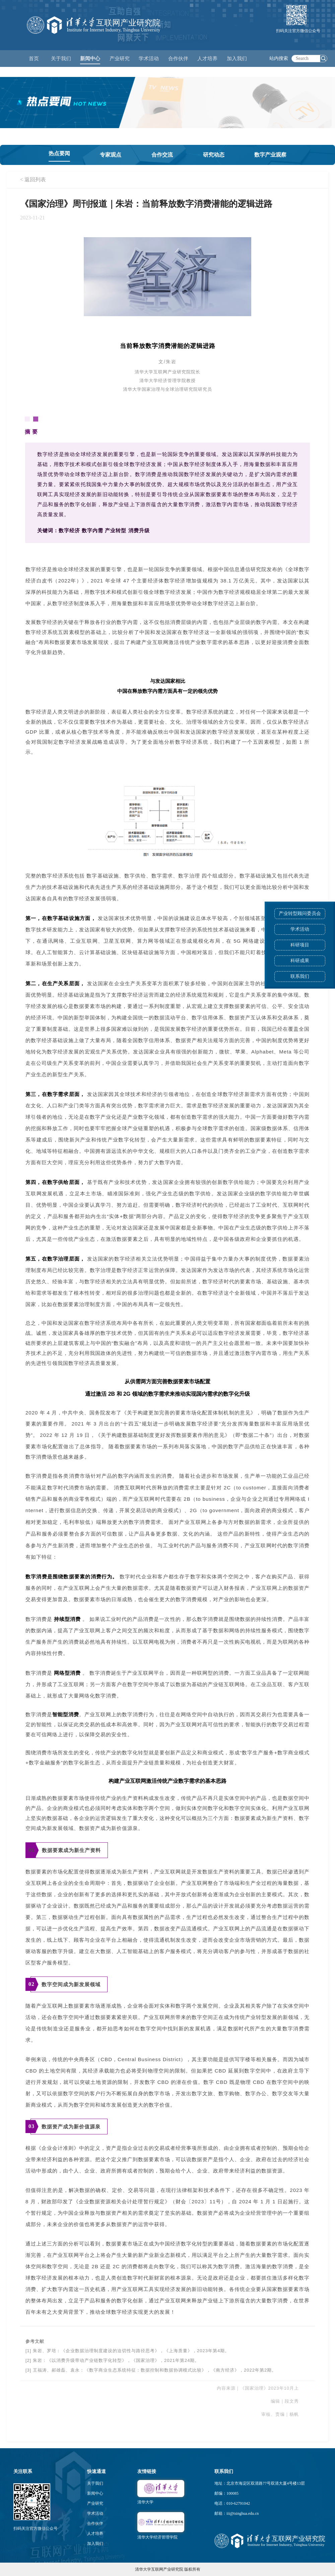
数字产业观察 (270, 155)
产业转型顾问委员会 (300, 913)
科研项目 (299, 944)
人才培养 (95, 2533)
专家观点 (110, 155)
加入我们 (95, 2543)
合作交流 (162, 155)
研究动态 (213, 155)
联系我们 (299, 976)
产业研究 (95, 2503)
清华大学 (145, 2502)
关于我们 (95, 2483)
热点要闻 (59, 153)
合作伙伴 (95, 2523)
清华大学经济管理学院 (157, 2537)
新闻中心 (95, 2493)
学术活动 (149, 58)
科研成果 (299, 960)
